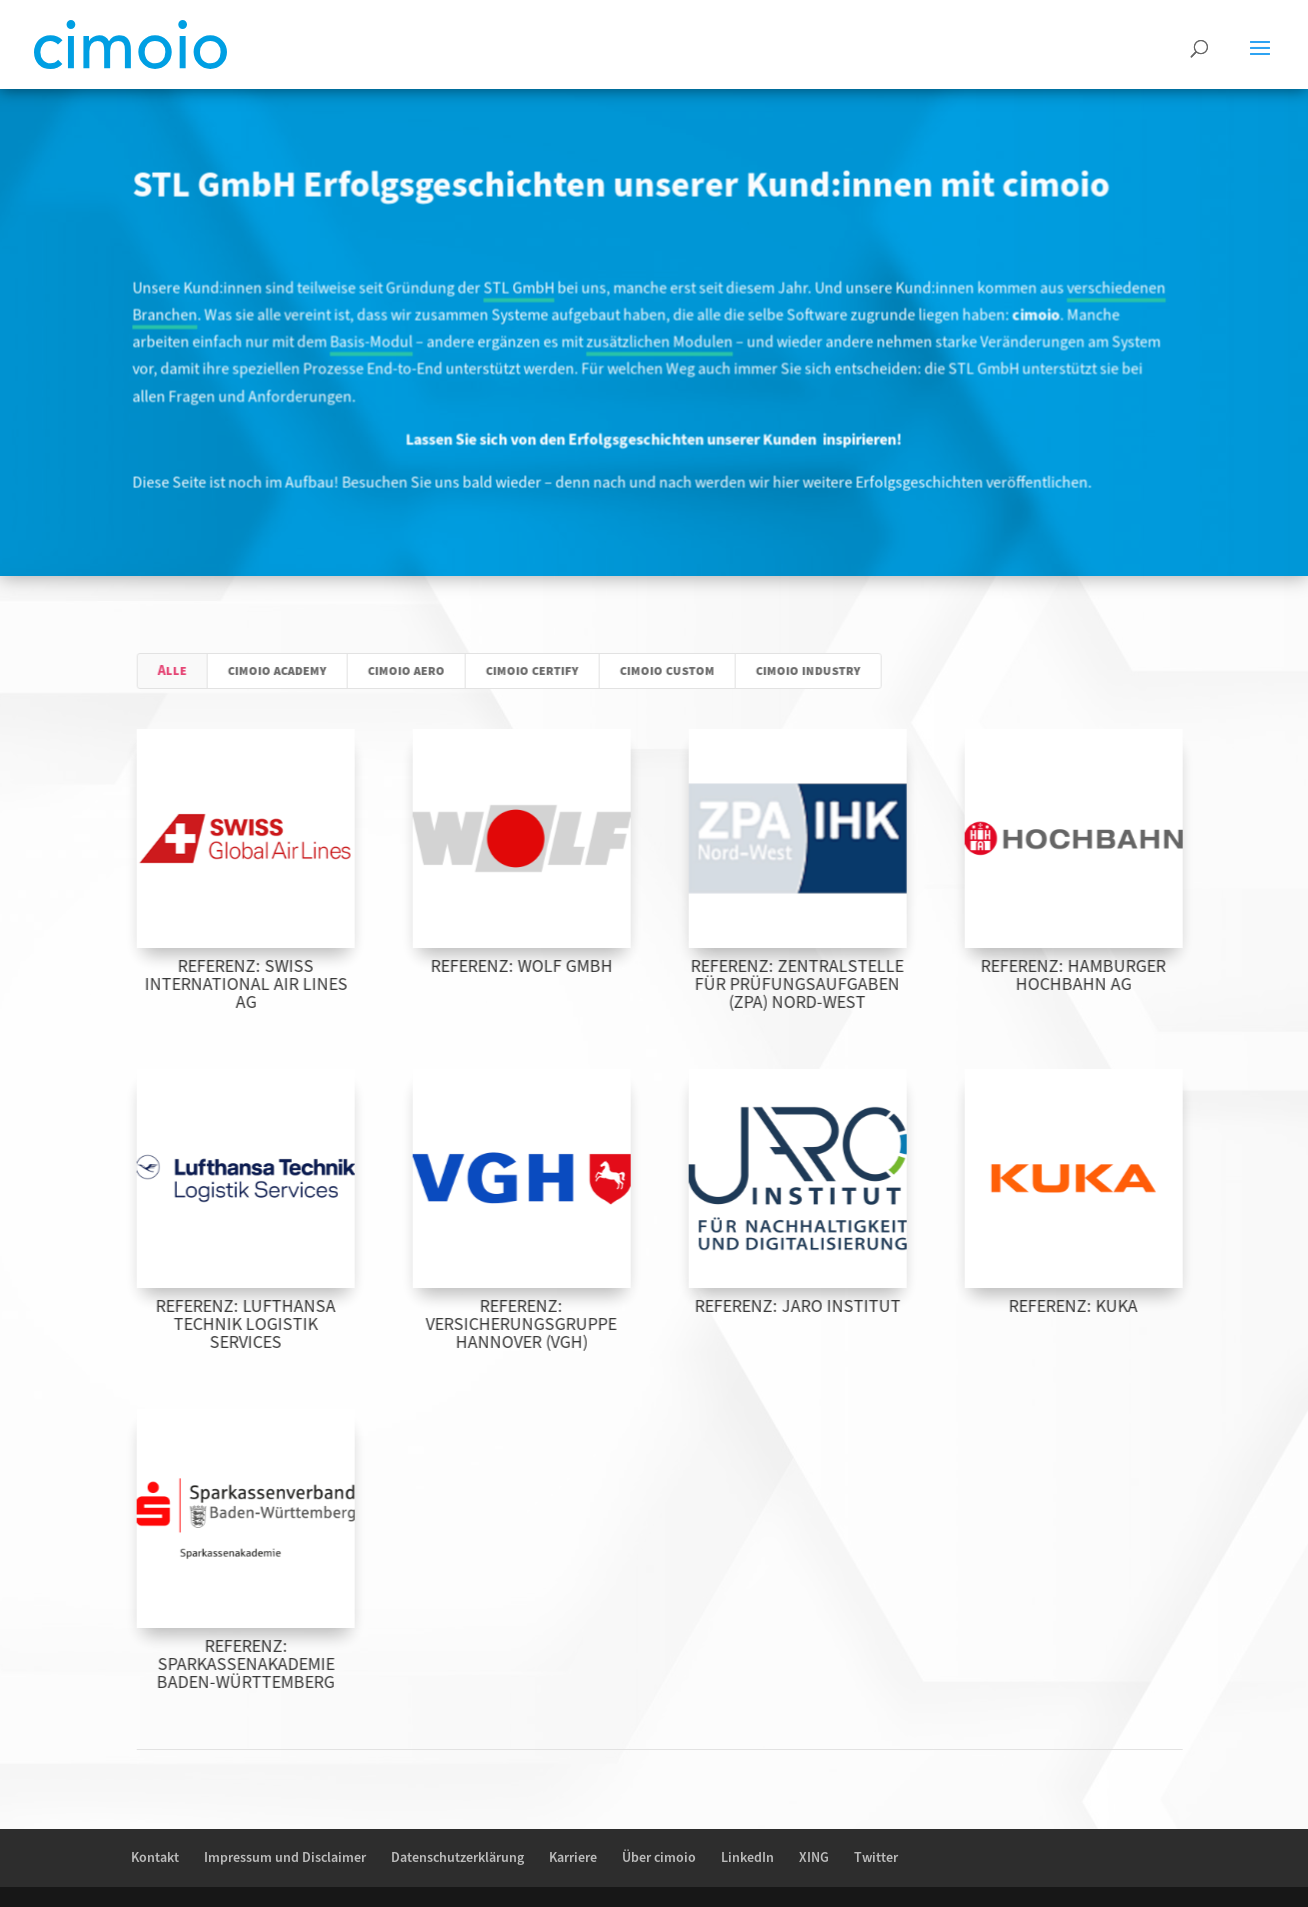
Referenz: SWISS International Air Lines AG (282, 984)
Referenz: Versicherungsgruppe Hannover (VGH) (558, 1324)
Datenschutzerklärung (457, 1858)
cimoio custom (705, 671)
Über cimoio (659, 1858)
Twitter (876, 1858)
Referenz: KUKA (1110, 1306)
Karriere (573, 1858)
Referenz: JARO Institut (835, 1306)
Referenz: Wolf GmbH (559, 966)
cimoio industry (846, 671)
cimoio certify (570, 671)
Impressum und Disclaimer (285, 1858)
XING (814, 1858)
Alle (210, 671)
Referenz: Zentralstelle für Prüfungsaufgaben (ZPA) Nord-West (834, 984)
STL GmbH (521, 289)
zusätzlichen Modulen (659, 343)
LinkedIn (747, 1858)
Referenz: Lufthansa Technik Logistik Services (283, 1324)
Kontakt (155, 1858)
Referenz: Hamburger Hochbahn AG (1110, 975)
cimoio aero (444, 671)
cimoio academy (315, 671)
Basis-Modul (376, 343)
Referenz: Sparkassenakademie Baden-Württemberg (283, 1664)
